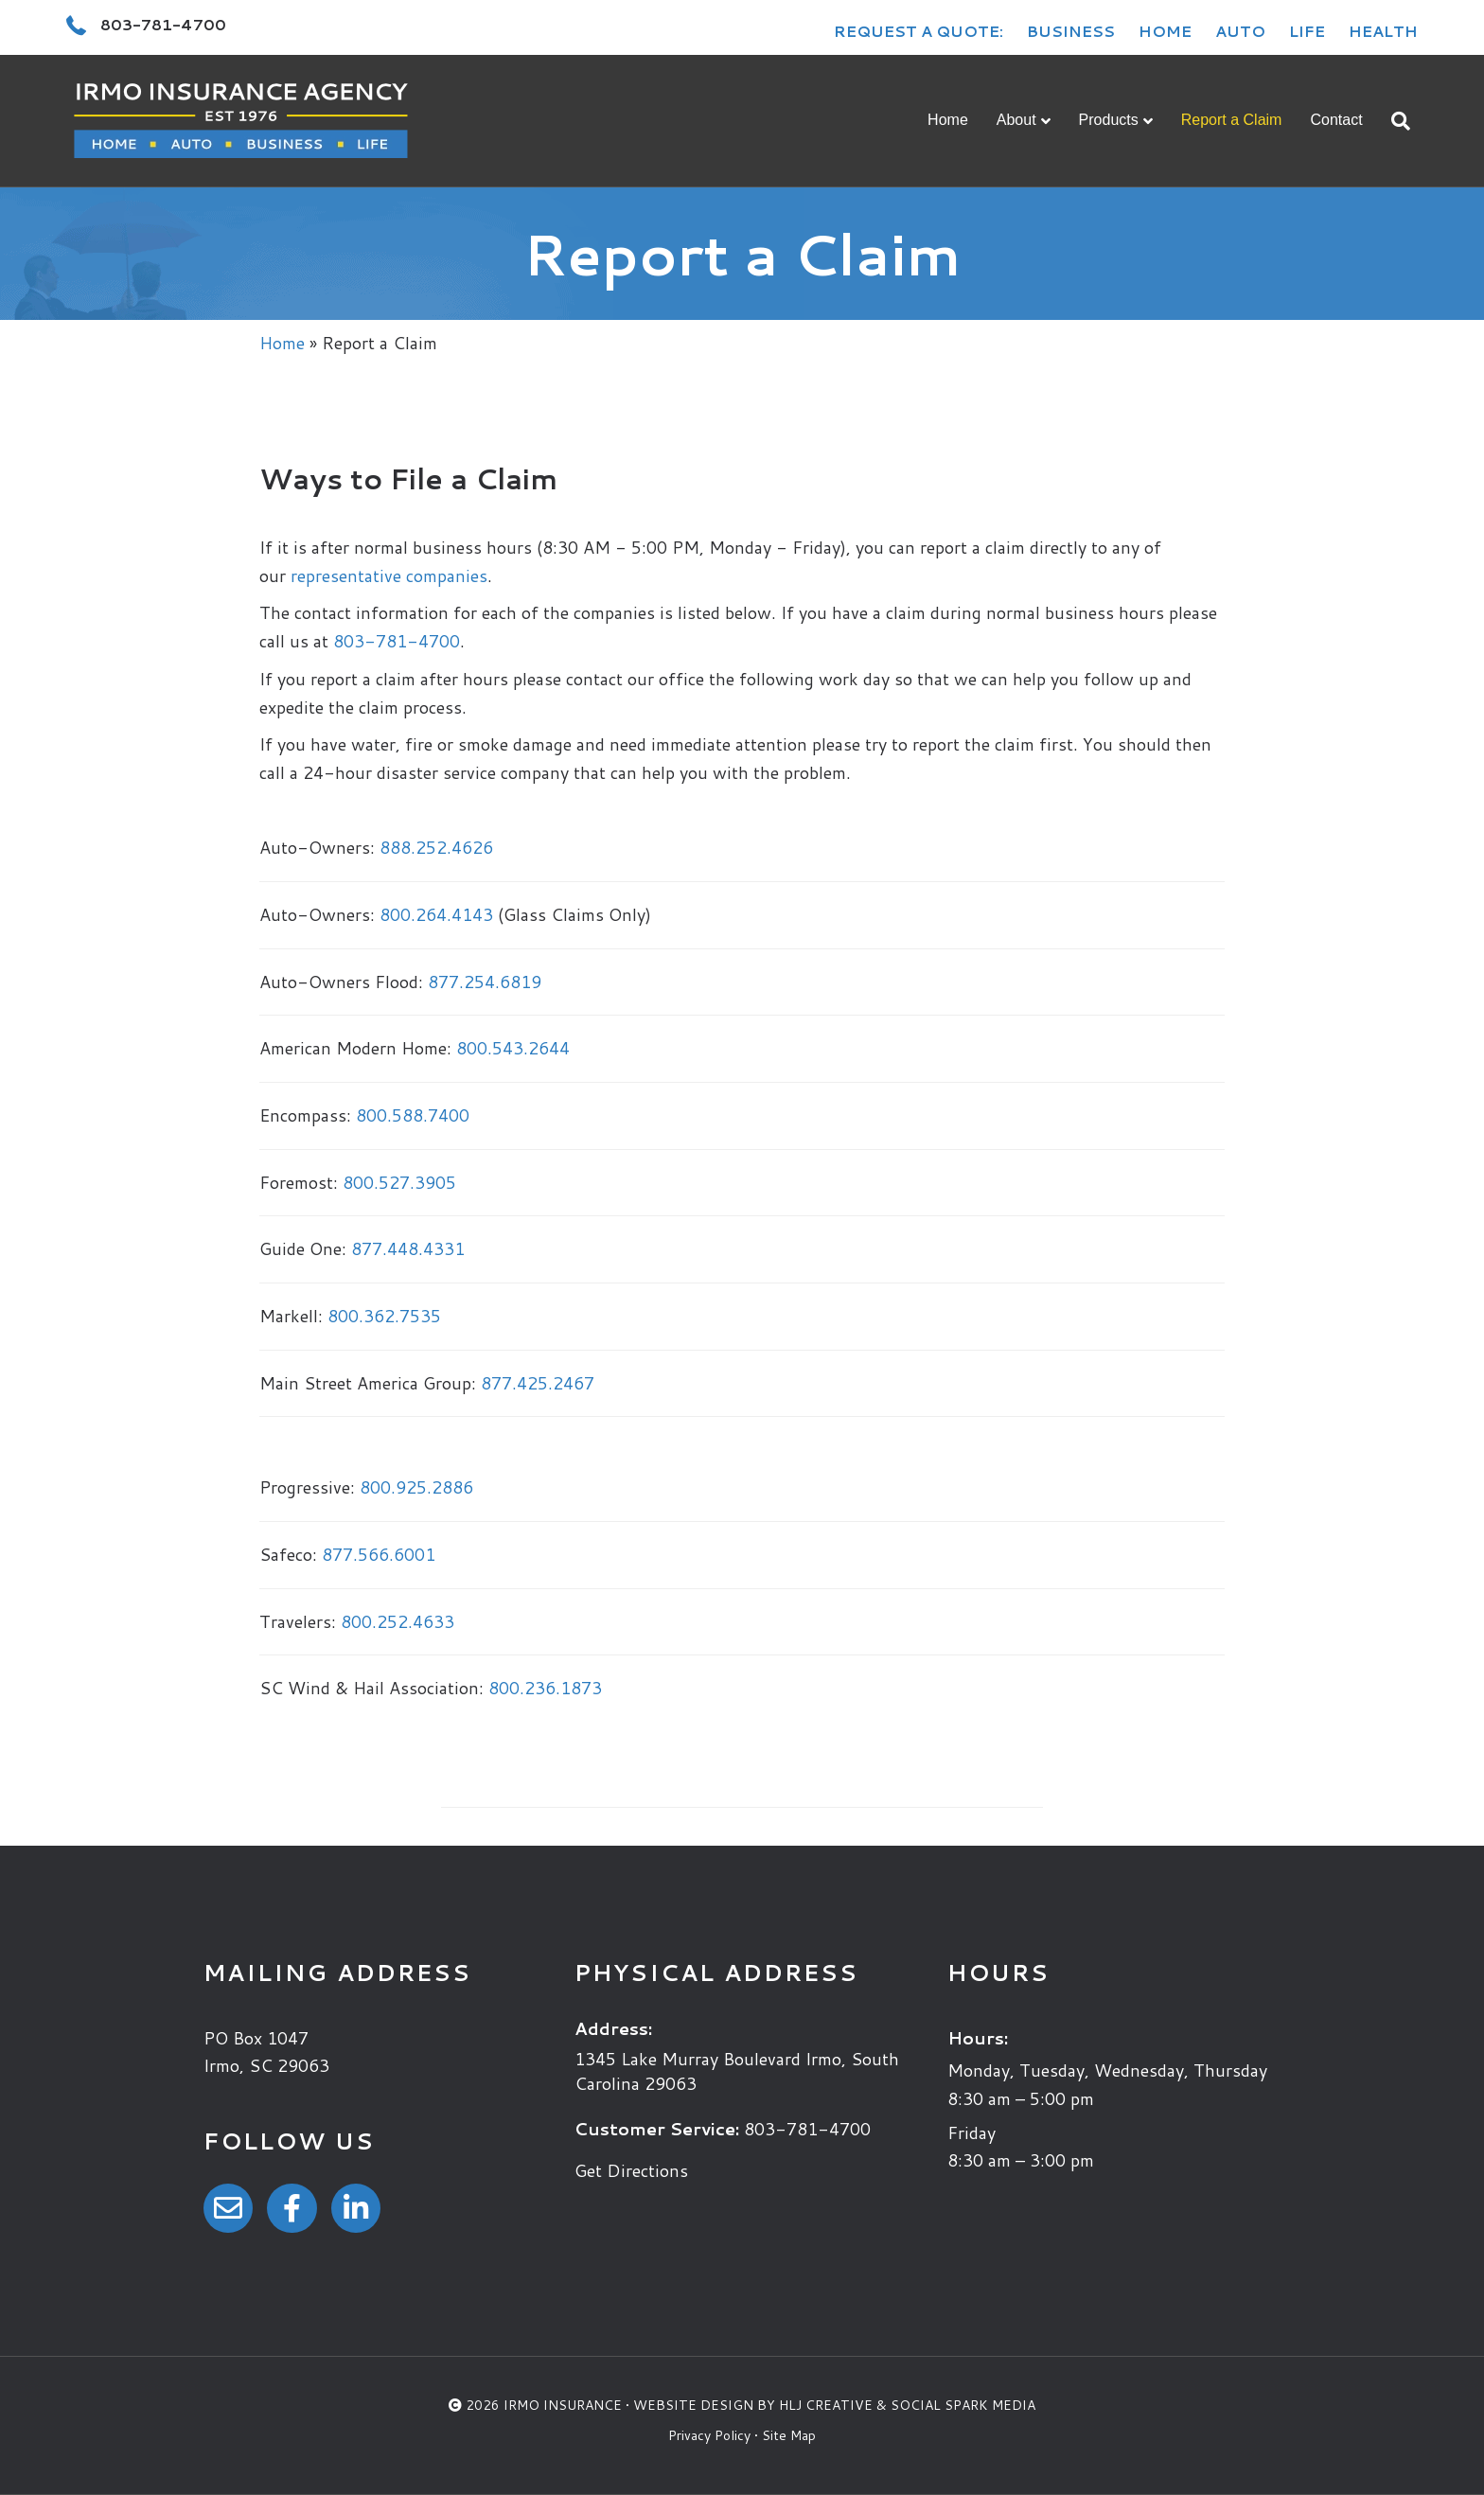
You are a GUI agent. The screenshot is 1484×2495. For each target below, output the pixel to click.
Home (1165, 31)
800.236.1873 (545, 1687)
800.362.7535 (384, 1315)
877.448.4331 (408, 1248)
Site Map (789, 2435)
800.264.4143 (436, 914)
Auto (1240, 31)
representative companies (389, 575)
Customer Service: (656, 2128)
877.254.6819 (484, 981)
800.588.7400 (412, 1115)
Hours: (977, 2038)
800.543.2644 (513, 1047)
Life (1307, 31)
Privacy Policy (709, 2435)
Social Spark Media (963, 2405)
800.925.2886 (416, 1487)
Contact (1336, 120)
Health (1383, 31)
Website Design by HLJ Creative (753, 2405)
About (1016, 120)
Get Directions (631, 2170)
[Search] (1393, 121)
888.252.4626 (436, 847)
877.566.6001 (378, 1554)
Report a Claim (1231, 120)
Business (1071, 31)
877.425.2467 (537, 1383)
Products (1109, 120)
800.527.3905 (399, 1182)
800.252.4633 (397, 1621)
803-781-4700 (396, 640)
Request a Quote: (918, 31)
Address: (613, 2028)
